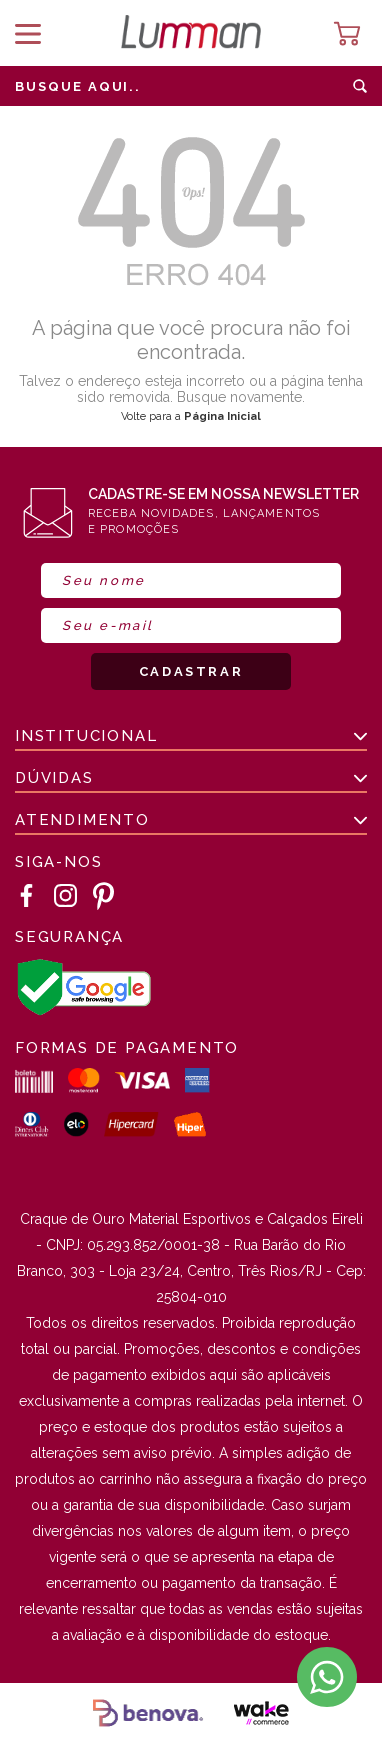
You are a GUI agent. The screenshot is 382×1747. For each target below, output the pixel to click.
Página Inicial (222, 416)
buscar (360, 86)
